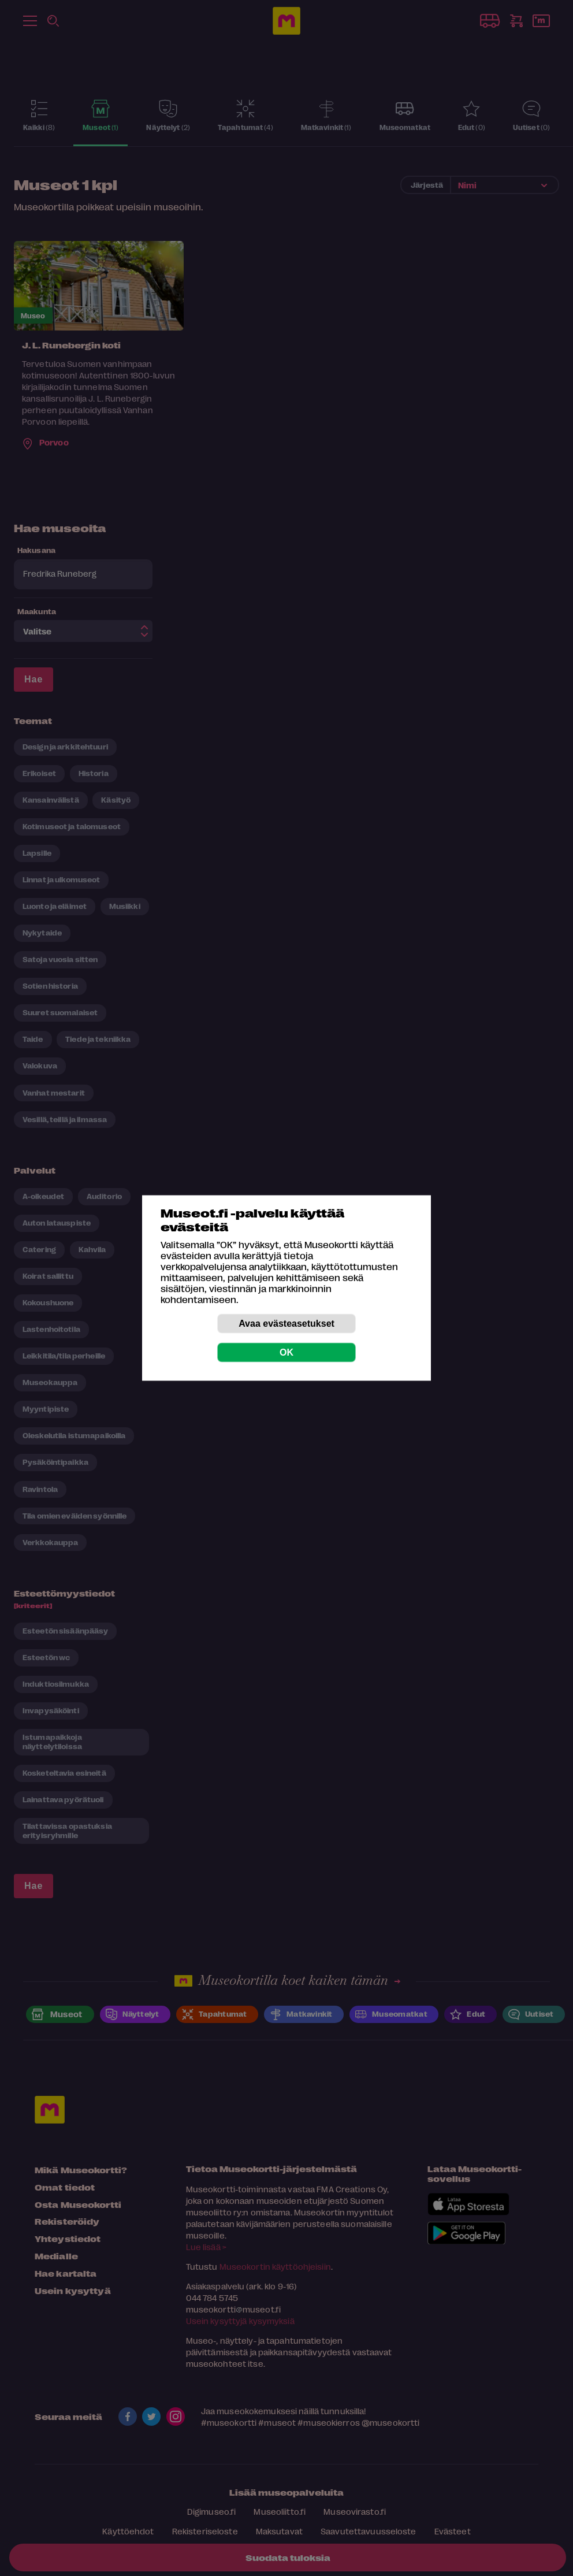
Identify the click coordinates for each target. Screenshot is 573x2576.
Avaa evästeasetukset (286, 1323)
